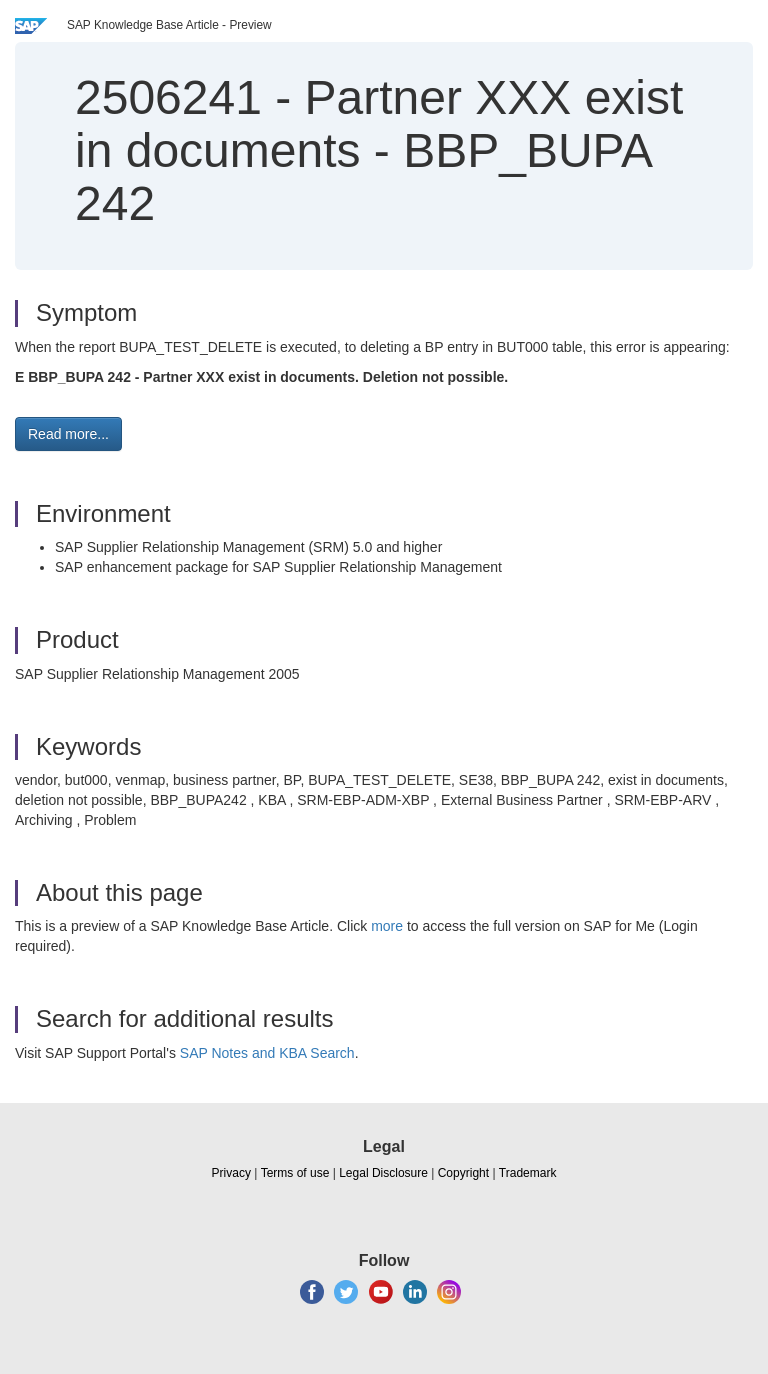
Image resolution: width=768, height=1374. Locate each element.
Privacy (231, 1173)
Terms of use (295, 1173)
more (387, 926)
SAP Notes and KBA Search (267, 1053)
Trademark (528, 1173)
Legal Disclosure (383, 1173)
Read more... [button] (68, 434)
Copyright (463, 1173)
